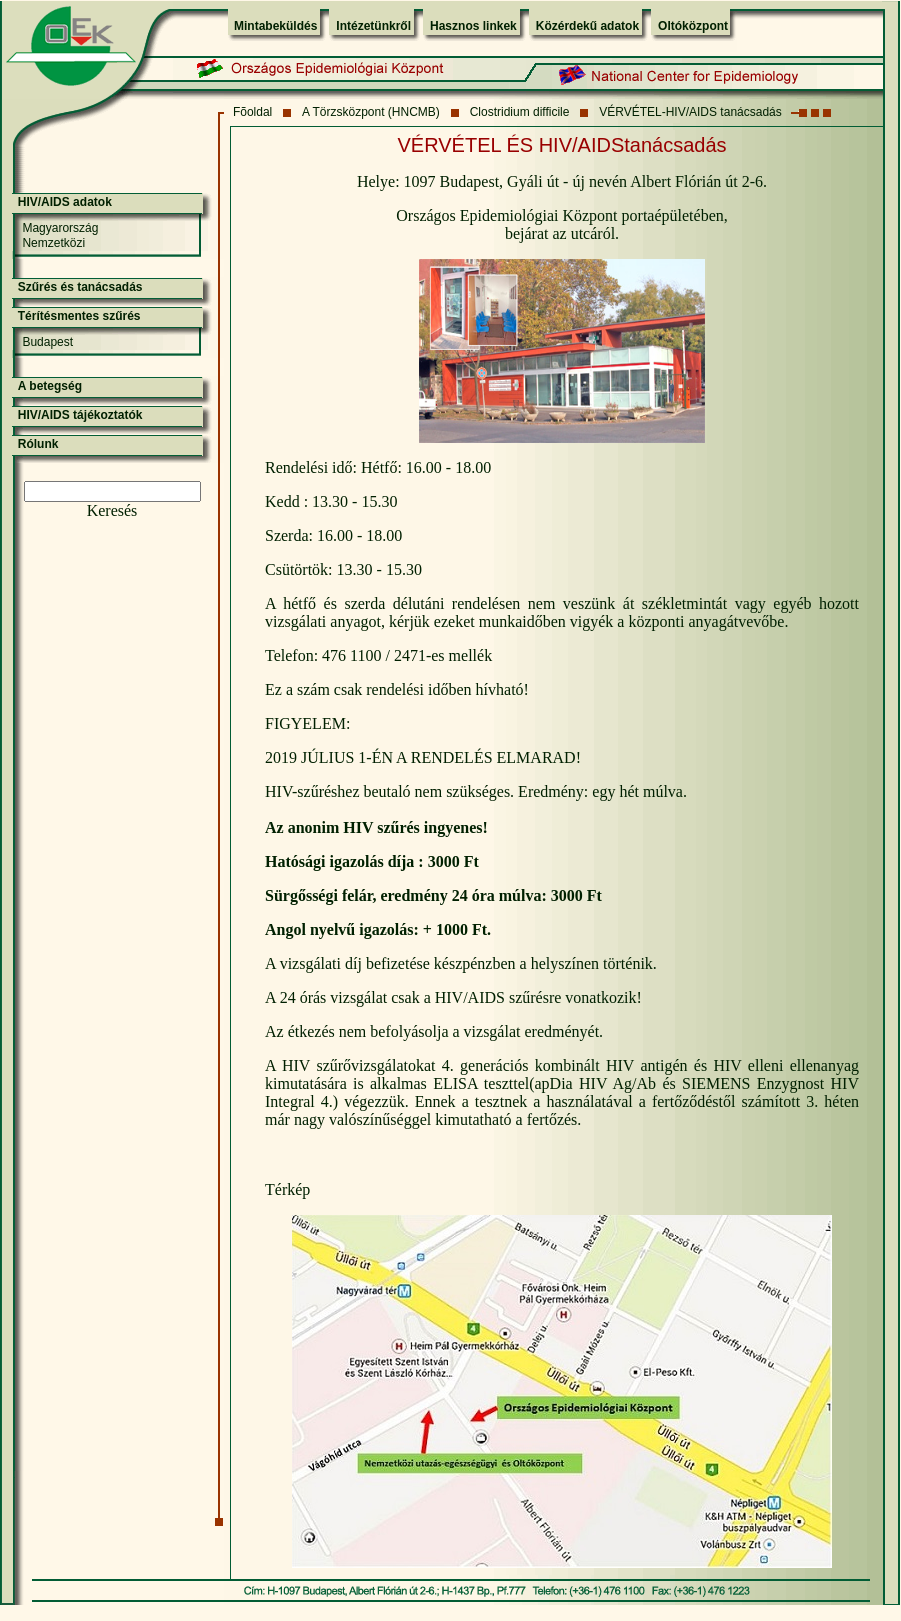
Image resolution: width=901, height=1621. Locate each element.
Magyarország (60, 228)
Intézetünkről (373, 26)
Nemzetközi (53, 243)
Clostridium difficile (520, 112)
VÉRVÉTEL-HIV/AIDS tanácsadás (690, 112)
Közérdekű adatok (587, 26)
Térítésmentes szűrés (79, 316)
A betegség (50, 386)
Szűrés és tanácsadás (80, 287)
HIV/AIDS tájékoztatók (80, 415)
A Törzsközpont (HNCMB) (371, 112)
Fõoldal (252, 112)
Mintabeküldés (275, 26)
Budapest (47, 342)
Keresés (112, 510)
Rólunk (38, 444)
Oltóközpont (693, 26)
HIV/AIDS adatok (65, 202)
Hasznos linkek (473, 26)
